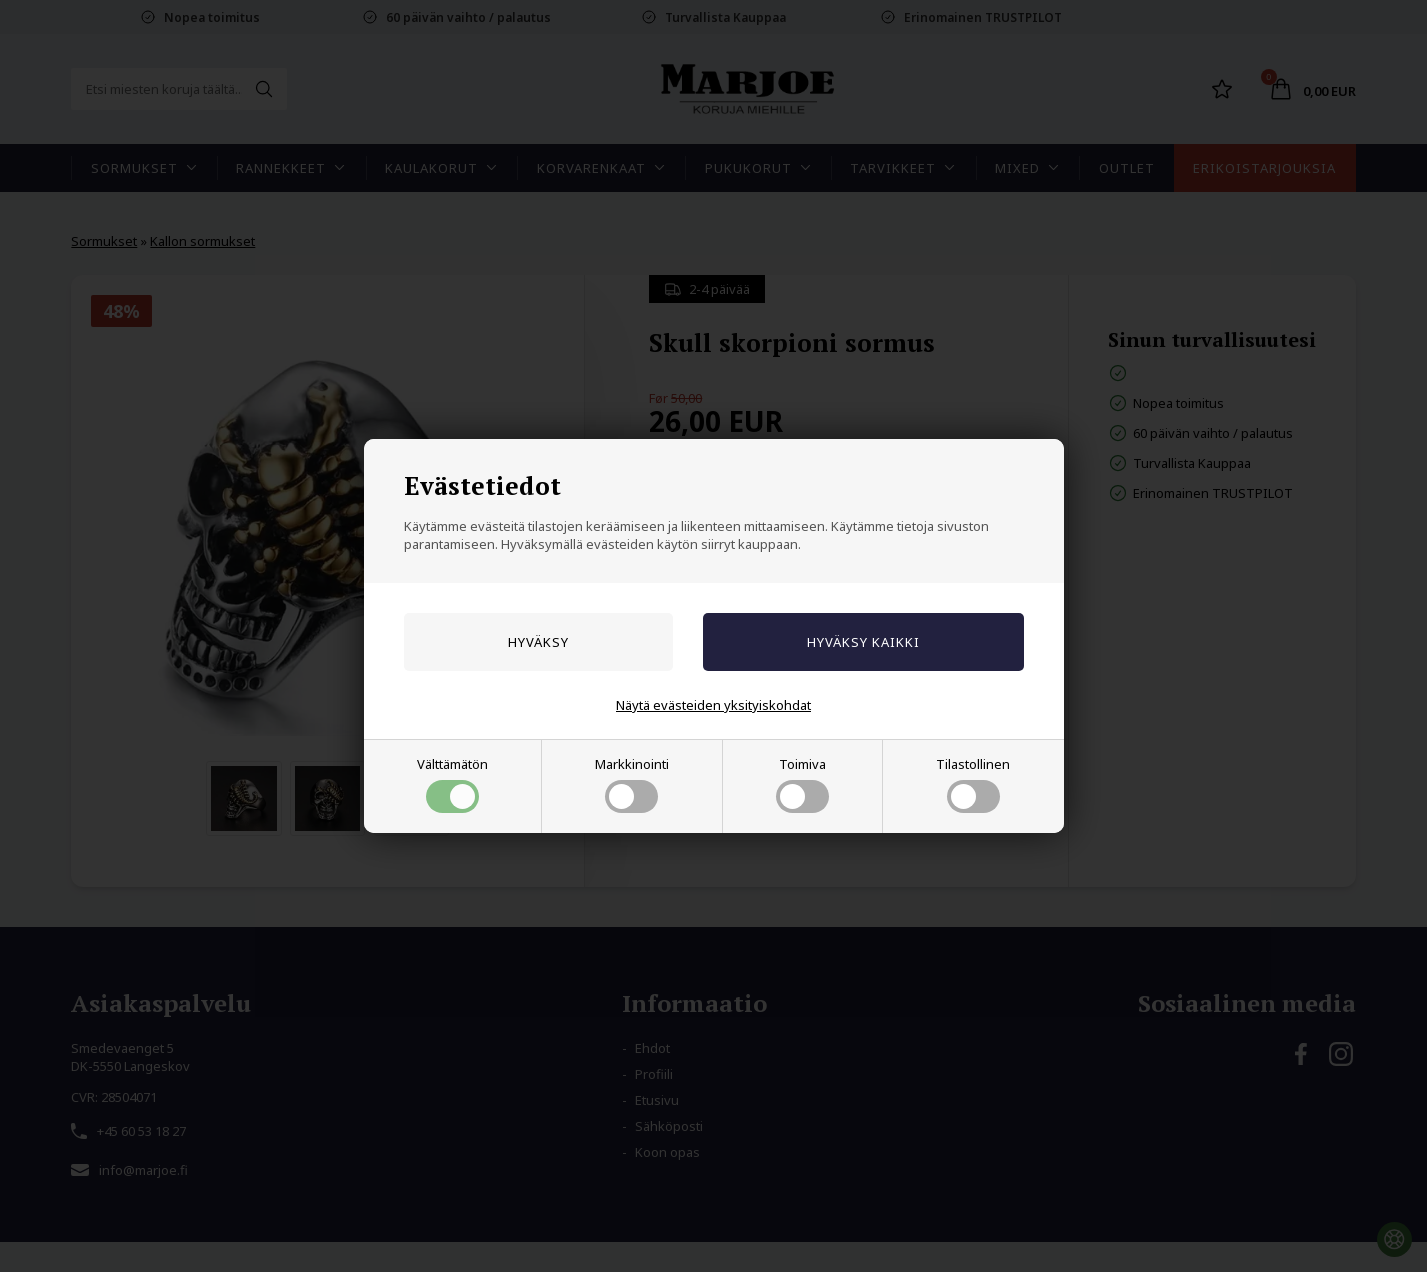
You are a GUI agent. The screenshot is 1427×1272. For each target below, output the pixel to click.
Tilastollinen (973, 784)
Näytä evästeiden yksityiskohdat (713, 705)
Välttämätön (452, 784)
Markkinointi (632, 784)
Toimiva (802, 784)
